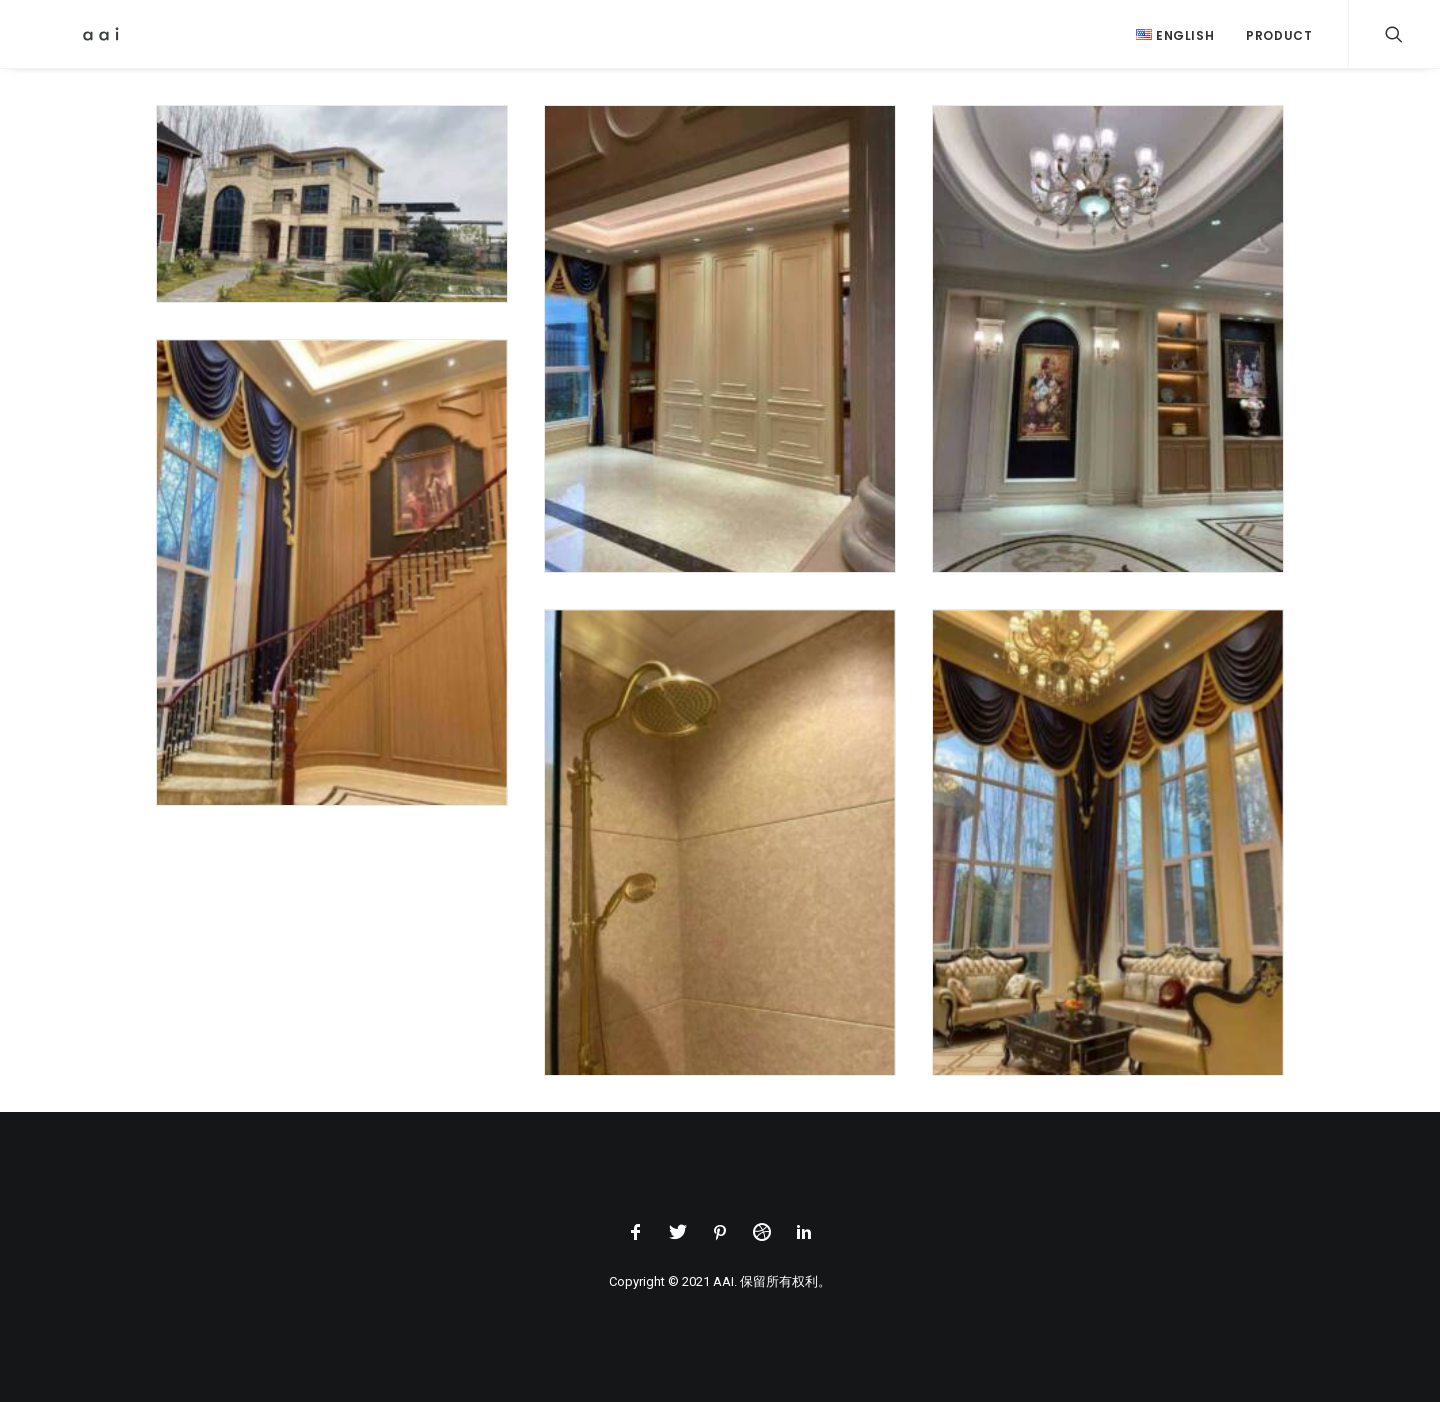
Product (1279, 35)
